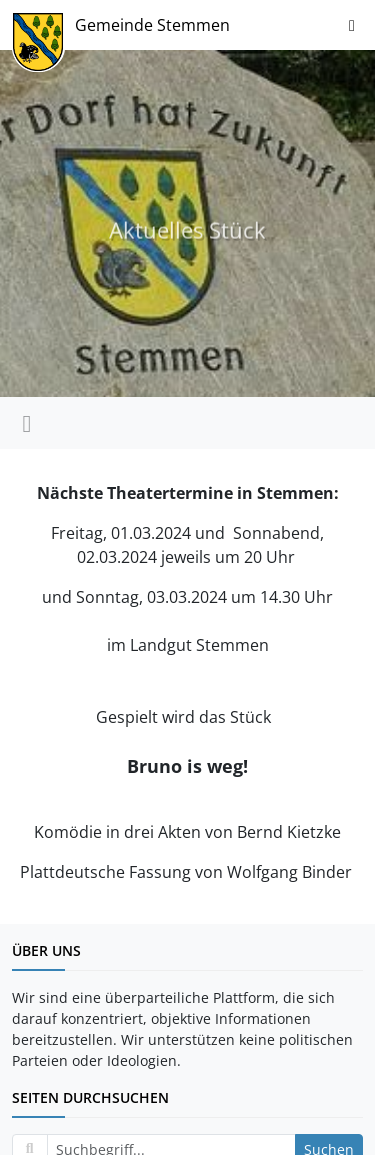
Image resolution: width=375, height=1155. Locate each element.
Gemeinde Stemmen (152, 25)
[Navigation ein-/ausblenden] (352, 25)
